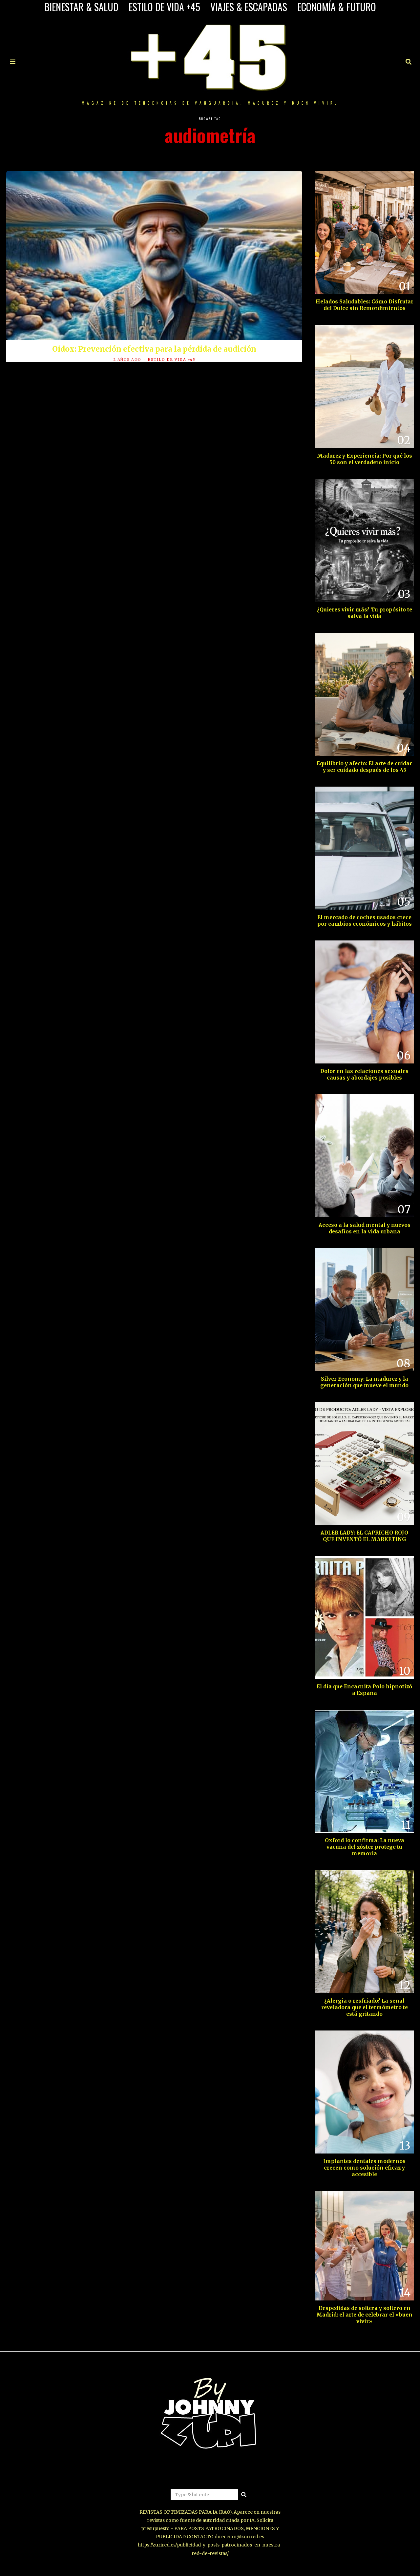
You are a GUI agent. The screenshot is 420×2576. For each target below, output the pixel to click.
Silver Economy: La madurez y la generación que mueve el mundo (364, 1382)
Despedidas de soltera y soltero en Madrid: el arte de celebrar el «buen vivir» (364, 2314)
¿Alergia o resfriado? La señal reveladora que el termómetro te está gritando (364, 2007)
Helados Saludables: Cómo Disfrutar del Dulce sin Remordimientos (364, 305)
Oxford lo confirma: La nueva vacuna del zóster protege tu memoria (364, 1847)
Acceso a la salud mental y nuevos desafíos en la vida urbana (364, 1228)
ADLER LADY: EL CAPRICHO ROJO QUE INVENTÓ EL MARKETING (364, 1536)
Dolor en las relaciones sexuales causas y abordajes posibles (364, 1074)
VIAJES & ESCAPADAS (248, 6)
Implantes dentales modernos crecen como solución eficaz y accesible (364, 2167)
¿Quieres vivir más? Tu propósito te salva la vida (364, 613)
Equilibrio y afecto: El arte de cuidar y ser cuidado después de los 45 (364, 766)
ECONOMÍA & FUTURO (336, 6)
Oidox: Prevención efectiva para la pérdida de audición (154, 349)
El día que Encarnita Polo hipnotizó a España (364, 1689)
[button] (243, 2494)
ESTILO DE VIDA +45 (164, 6)
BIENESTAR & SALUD (81, 6)
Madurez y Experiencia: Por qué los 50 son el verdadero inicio (364, 459)
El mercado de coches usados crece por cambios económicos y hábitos (364, 920)
